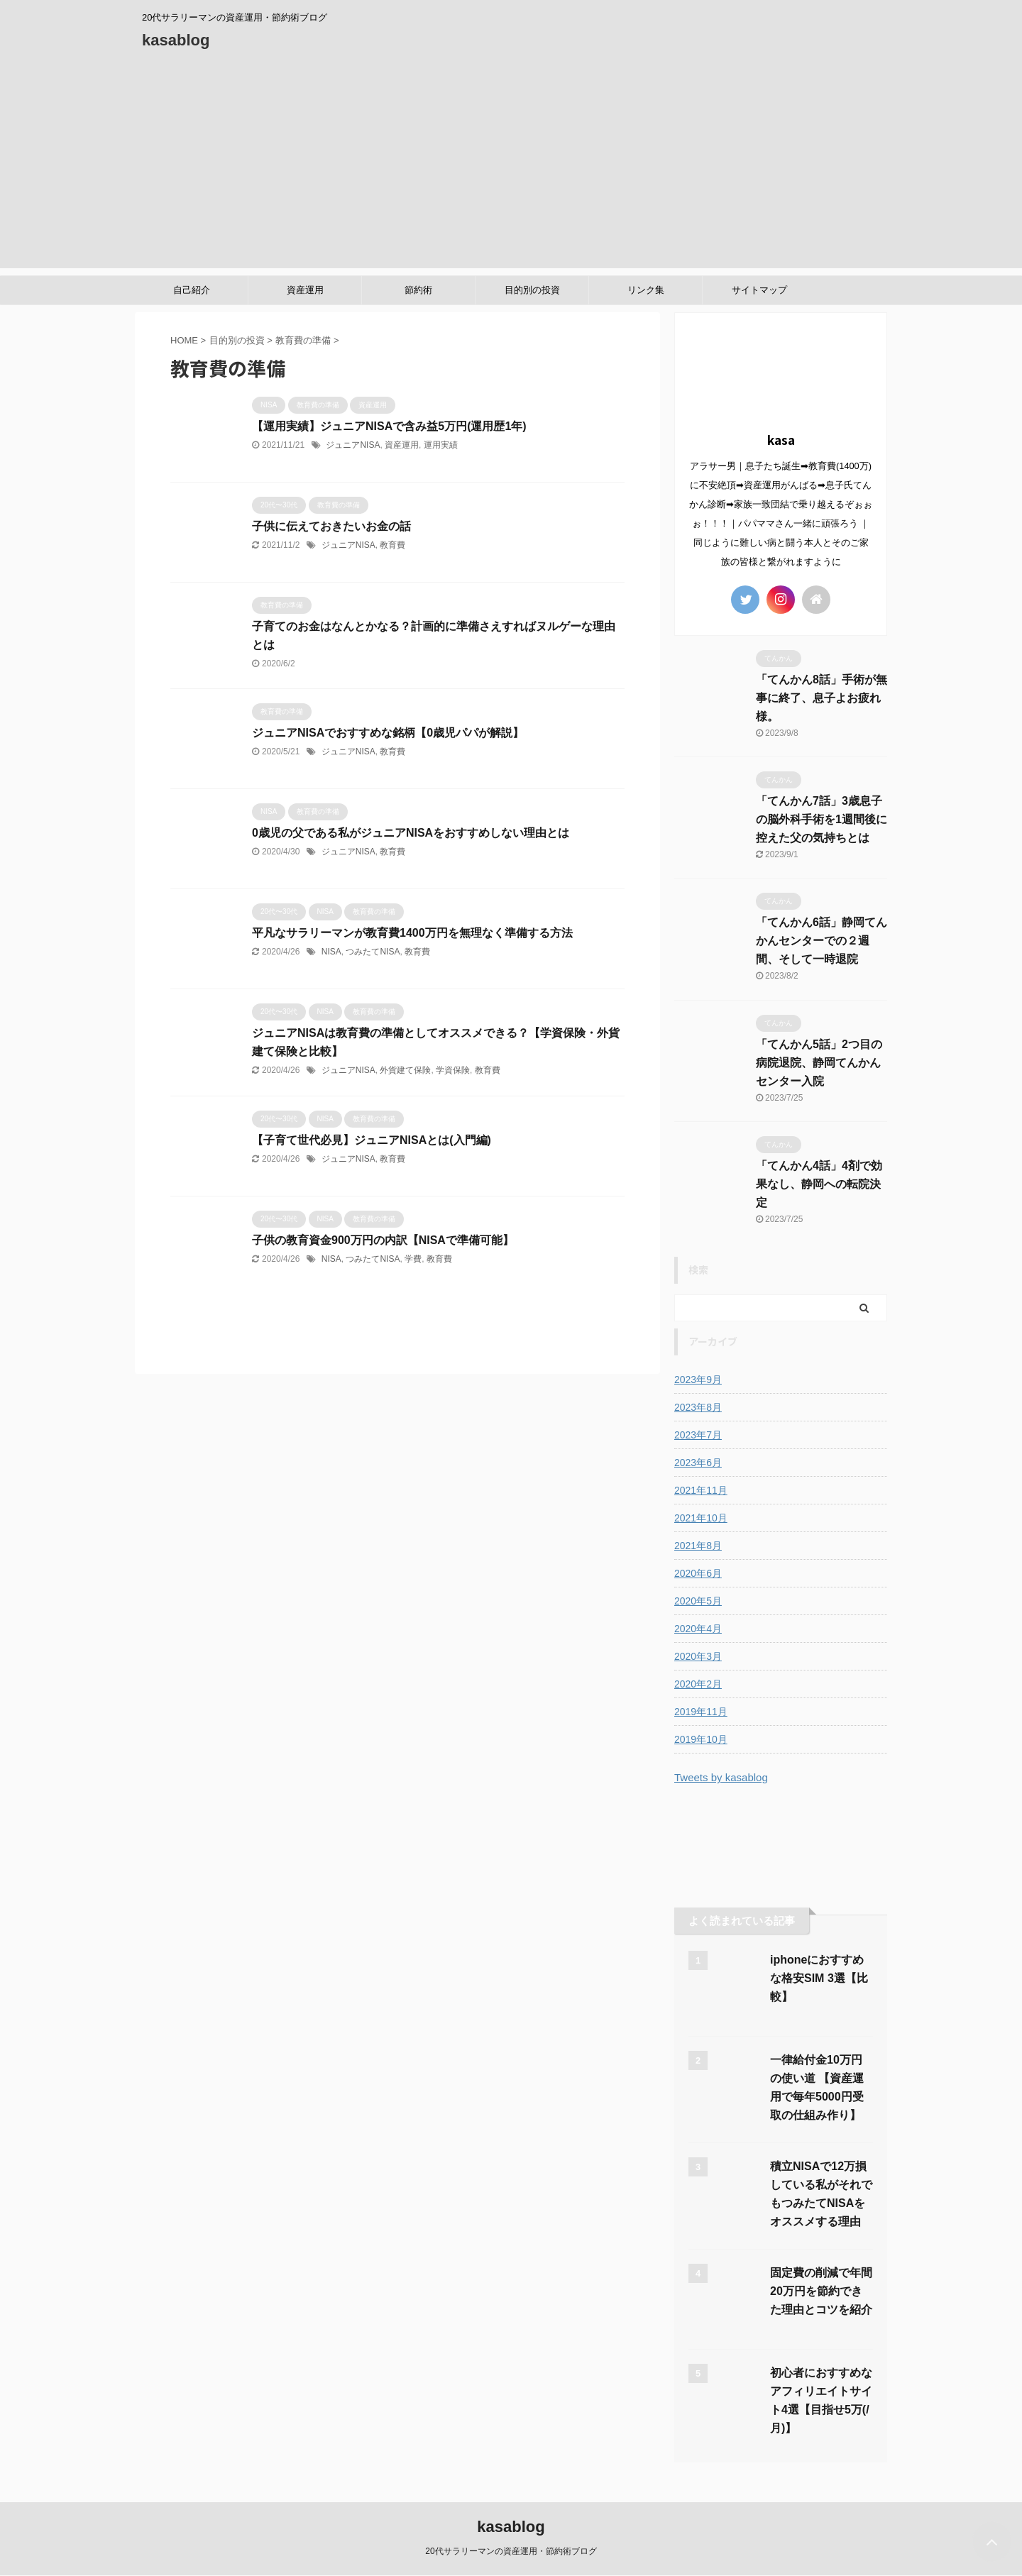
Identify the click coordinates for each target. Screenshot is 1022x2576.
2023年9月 (698, 1379)
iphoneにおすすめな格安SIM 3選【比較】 (819, 1978)
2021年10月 (700, 1518)
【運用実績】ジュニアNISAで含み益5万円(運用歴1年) (389, 426)
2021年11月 (700, 1490)
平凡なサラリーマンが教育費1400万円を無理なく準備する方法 (412, 933)
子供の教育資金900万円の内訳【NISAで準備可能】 (383, 1240)
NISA (331, 952)
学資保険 (453, 1070)
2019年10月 (700, 1739)
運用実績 (441, 445)
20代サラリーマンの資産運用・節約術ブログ (510, 2551)
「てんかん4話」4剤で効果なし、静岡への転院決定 (819, 1184)
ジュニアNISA (353, 445)
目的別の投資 (532, 290)
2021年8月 (698, 1545)
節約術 (418, 290)
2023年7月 (698, 1435)
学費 (413, 1259)
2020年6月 (698, 1573)
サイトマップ (759, 290)
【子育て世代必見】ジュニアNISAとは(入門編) (371, 1140)
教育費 (392, 545)
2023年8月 (698, 1407)
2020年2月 (698, 1684)
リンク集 (645, 290)
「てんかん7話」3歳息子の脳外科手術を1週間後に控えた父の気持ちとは (821, 819)
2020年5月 (698, 1601)
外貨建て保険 (405, 1070)
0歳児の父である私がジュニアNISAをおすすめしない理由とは (410, 833)
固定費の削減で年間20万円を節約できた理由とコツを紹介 (821, 2291)
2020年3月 (698, 1656)
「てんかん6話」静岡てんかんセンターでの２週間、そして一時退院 (821, 940)
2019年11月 (700, 1711)
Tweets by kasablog (721, 1777)
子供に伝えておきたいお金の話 (331, 526)
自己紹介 (191, 290)
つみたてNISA (373, 952)
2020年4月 (698, 1628)
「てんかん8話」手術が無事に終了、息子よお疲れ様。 (821, 697)
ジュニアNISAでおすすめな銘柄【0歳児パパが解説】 (388, 733)
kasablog (175, 40)
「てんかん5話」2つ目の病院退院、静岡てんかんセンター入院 (819, 1062)
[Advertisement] (511, 169)
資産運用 (305, 290)
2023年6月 (698, 1462)
